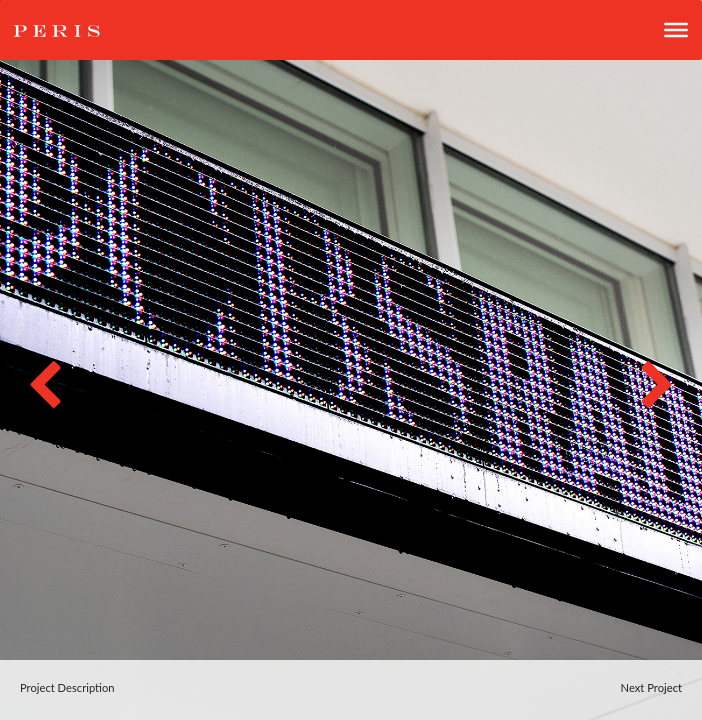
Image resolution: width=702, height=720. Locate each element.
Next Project (651, 687)
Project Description (67, 687)
